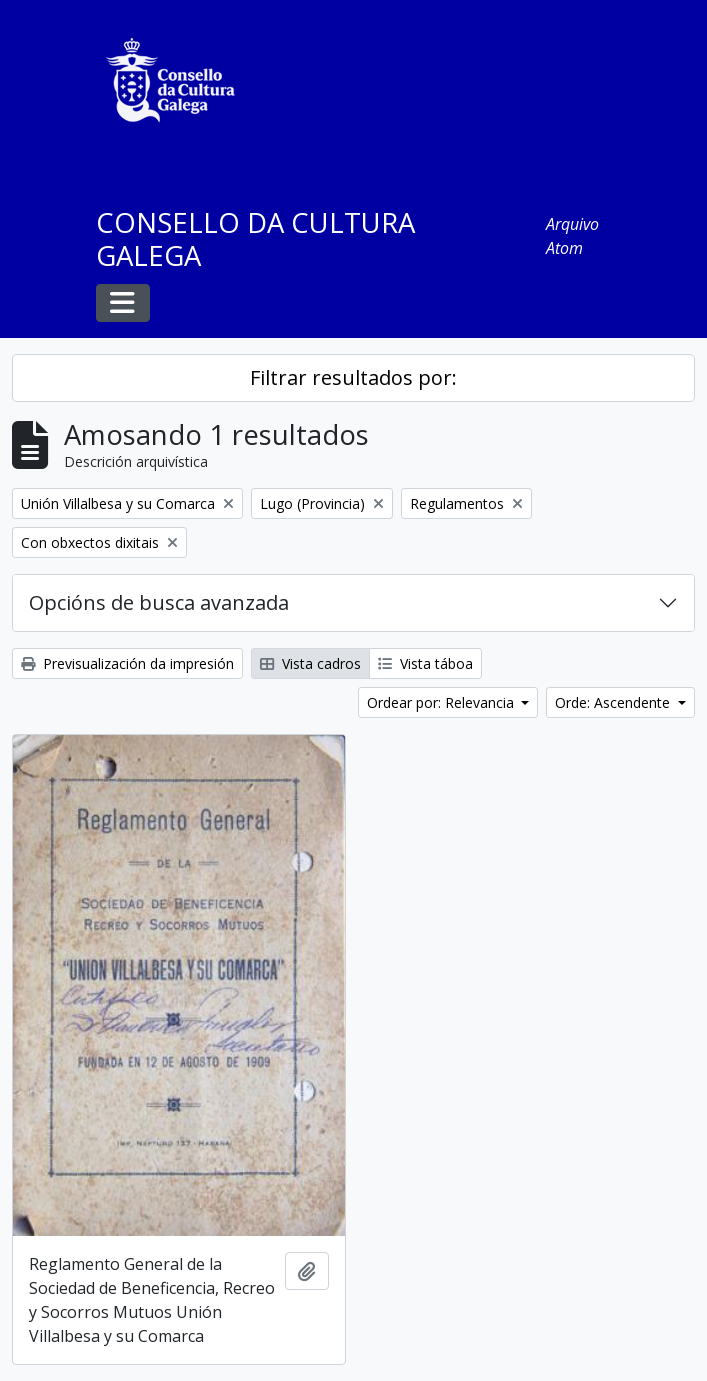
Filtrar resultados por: (353, 377)
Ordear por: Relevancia (442, 702)
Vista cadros (310, 663)
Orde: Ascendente (614, 702)
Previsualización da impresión (127, 663)
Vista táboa (425, 663)
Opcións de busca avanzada (159, 602)
